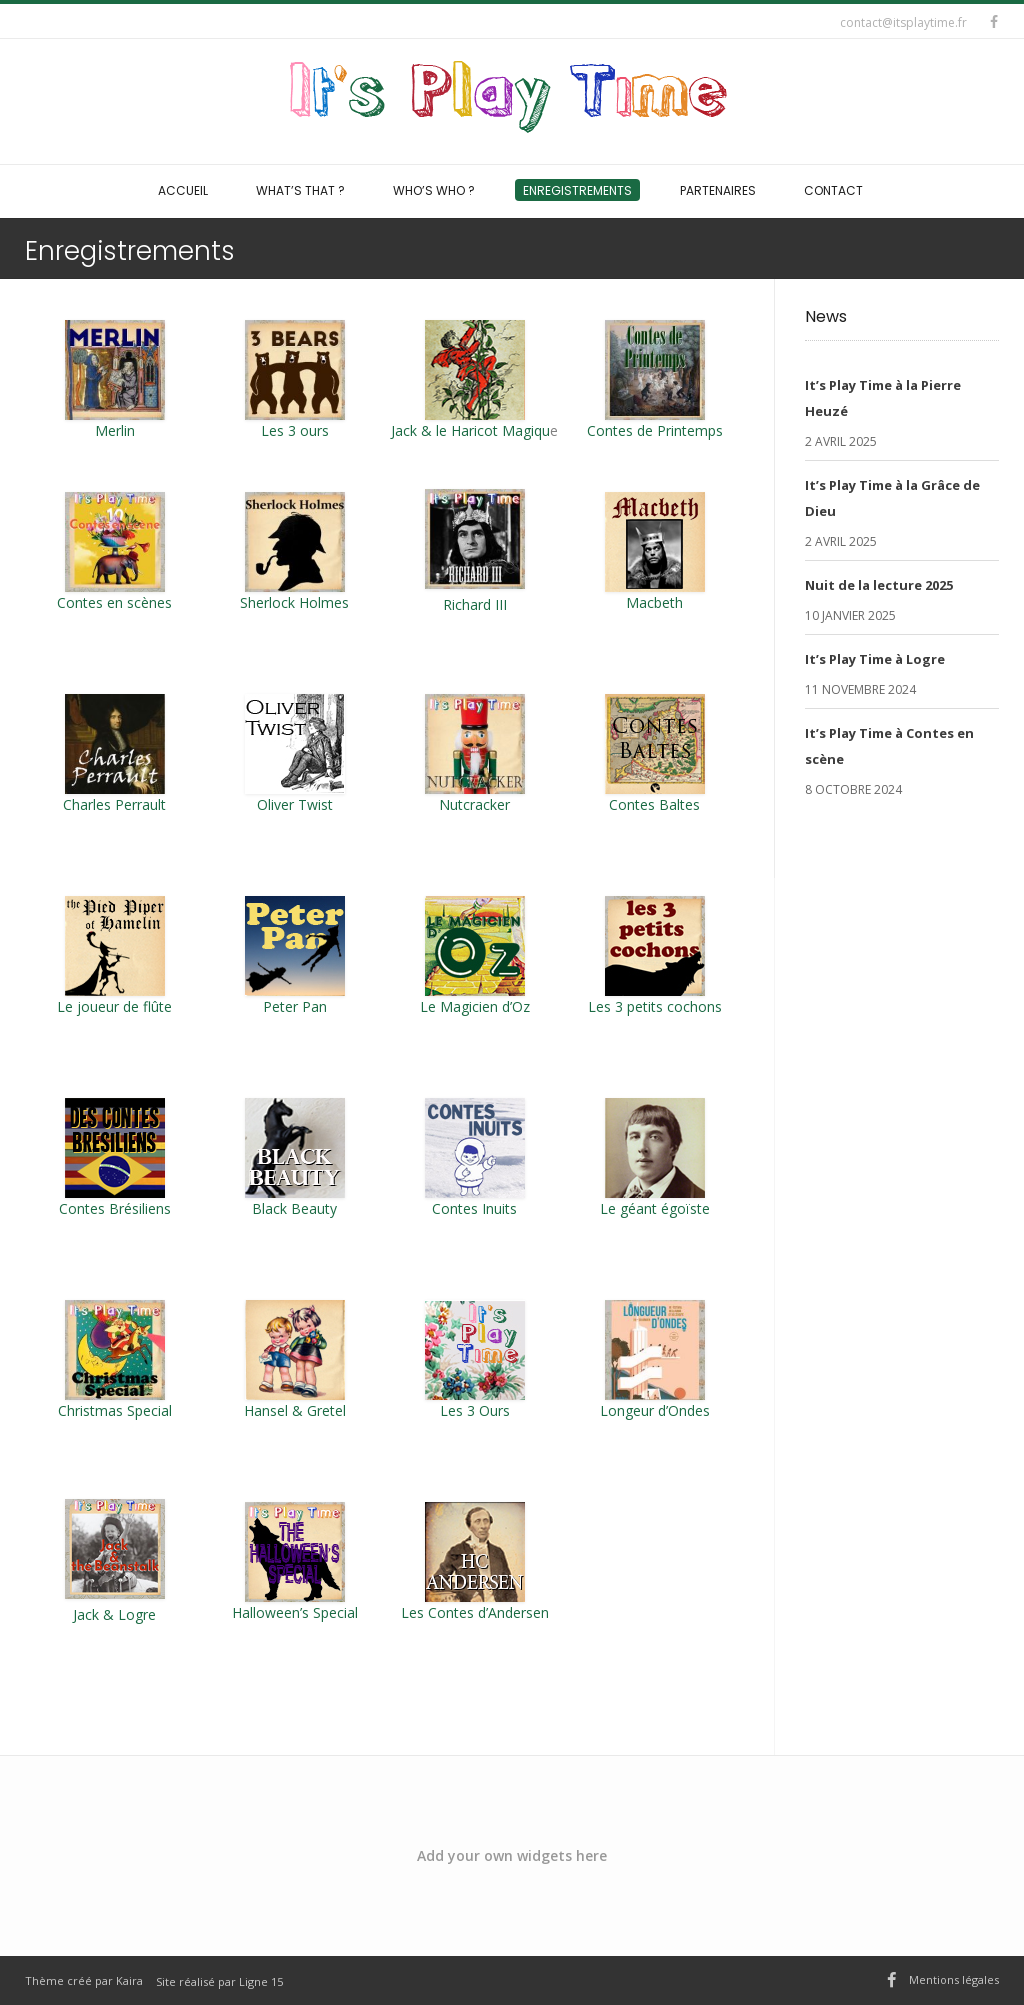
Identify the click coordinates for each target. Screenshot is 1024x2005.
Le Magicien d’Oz (475, 1006)
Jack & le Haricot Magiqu (470, 430)
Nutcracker (474, 804)
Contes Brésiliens (115, 1208)
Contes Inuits (474, 1208)
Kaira (129, 1980)
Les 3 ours (295, 380)
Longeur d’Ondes (655, 1410)
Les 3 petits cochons (655, 1006)
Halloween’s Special (295, 1612)
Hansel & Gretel (295, 1410)
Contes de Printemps (655, 380)
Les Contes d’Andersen (475, 1612)
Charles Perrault (114, 804)
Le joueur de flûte (114, 1006)
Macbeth (654, 602)
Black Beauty (294, 1208)
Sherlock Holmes (294, 602)
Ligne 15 (261, 1981)
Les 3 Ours (475, 1410)
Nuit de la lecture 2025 (879, 585)
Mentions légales (954, 1979)
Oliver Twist (295, 804)
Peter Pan (295, 1006)
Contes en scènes (114, 602)
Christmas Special (115, 1410)
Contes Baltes (654, 804)
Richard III (475, 604)
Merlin (115, 430)
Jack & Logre (114, 1614)
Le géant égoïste (655, 1208)
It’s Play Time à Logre (875, 659)
